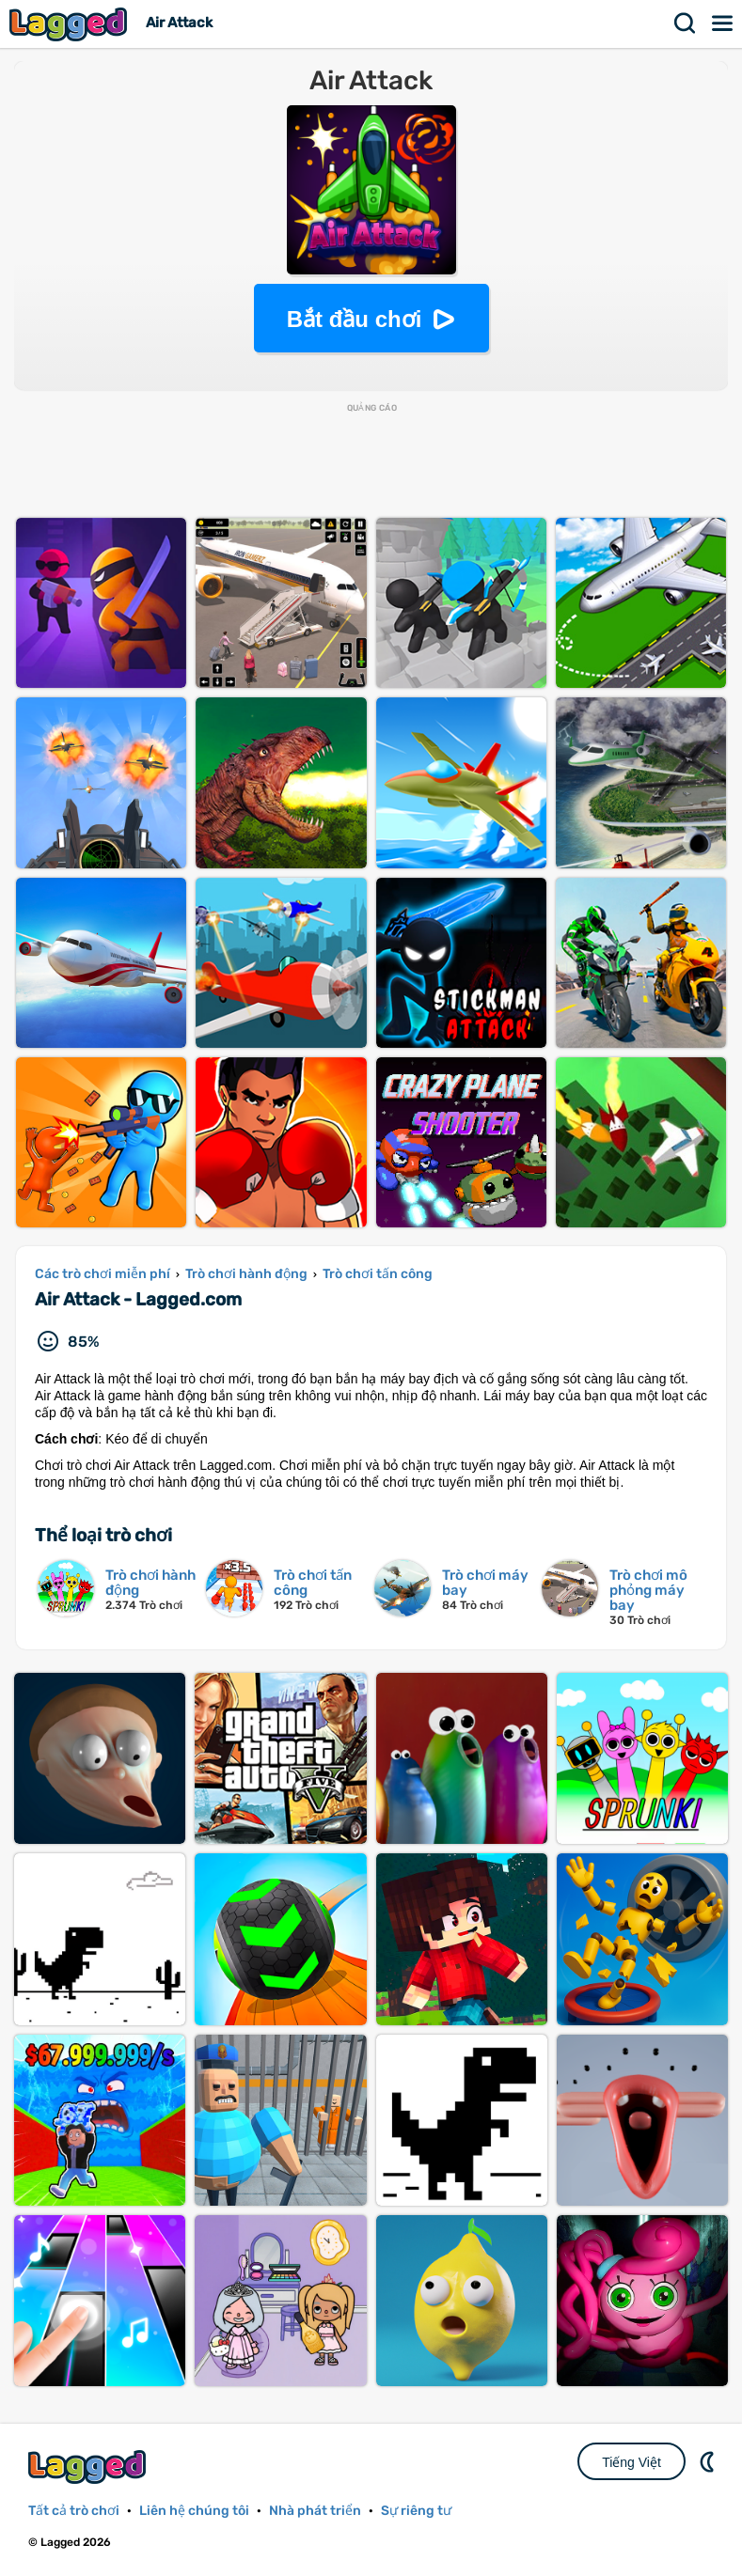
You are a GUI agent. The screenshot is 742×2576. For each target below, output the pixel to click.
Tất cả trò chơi (73, 2511)
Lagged (70, 24)
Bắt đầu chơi (354, 319)
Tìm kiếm (685, 23)
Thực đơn (723, 23)
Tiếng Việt (631, 2462)
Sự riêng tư (416, 2511)
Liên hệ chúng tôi (194, 2511)
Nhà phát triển (315, 2511)
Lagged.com (89, 2466)
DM (709, 2461)
